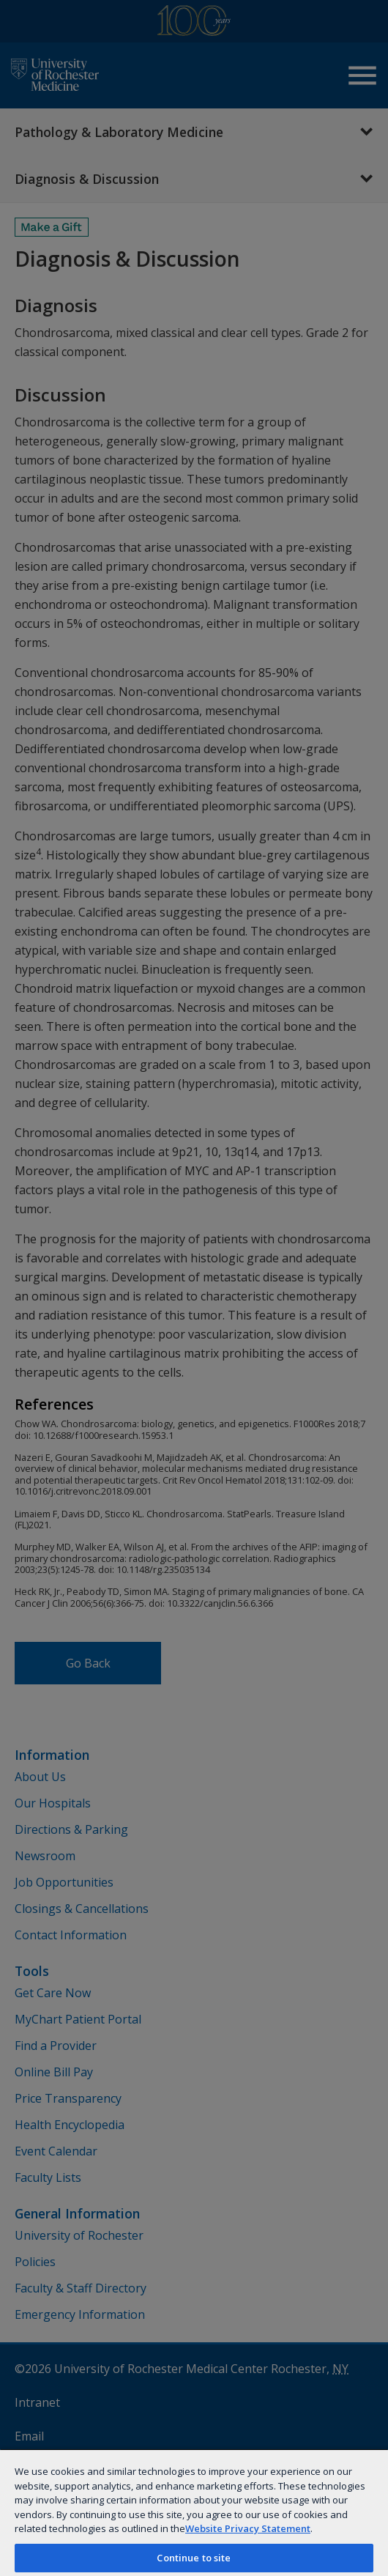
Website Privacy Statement (247, 2528)
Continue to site (194, 2557)
